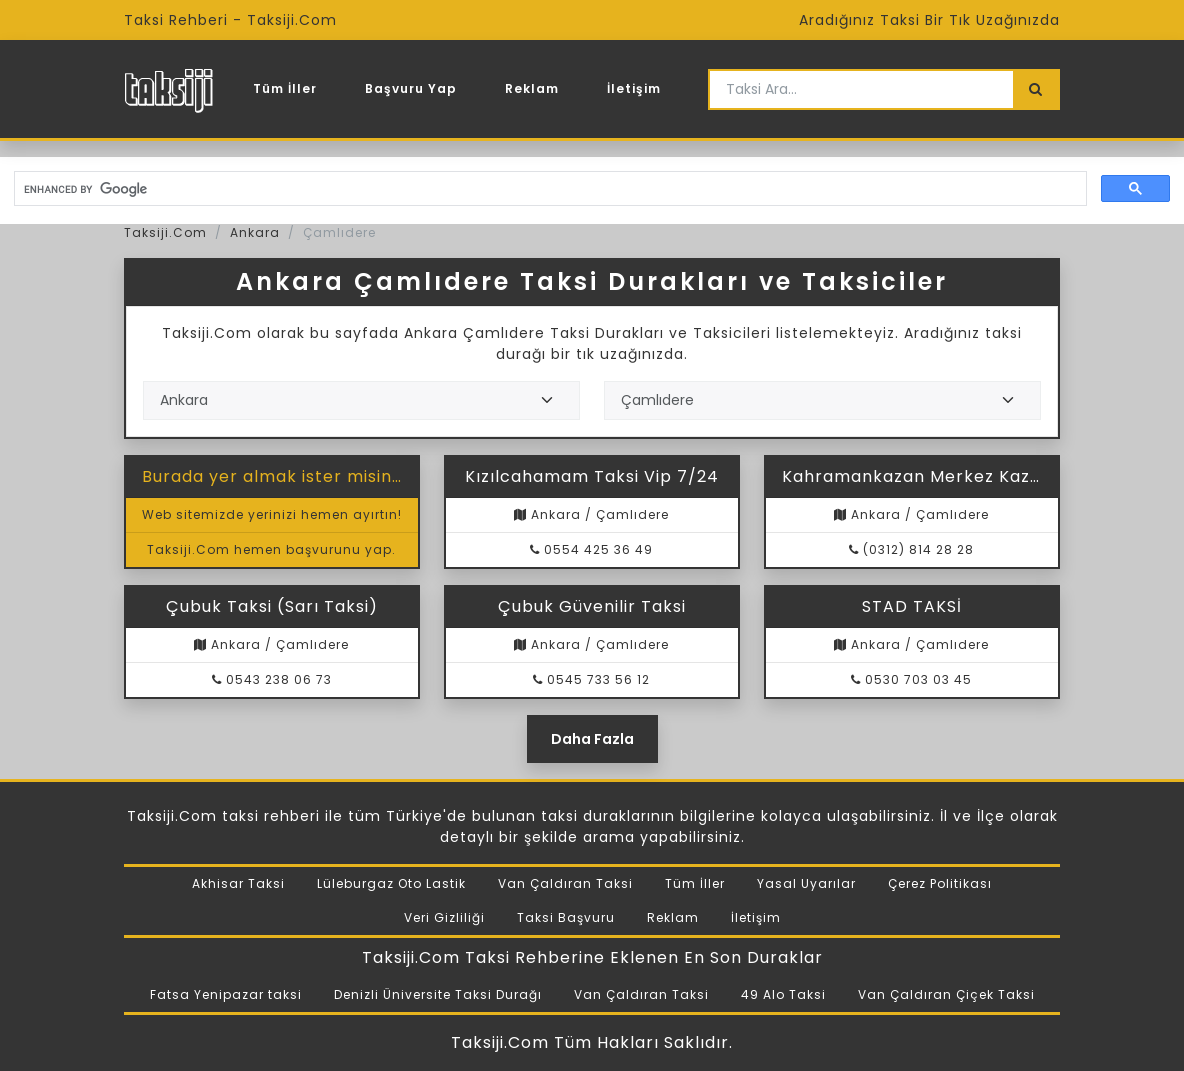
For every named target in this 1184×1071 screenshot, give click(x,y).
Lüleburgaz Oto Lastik (391, 883)
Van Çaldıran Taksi (565, 883)
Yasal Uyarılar (806, 883)
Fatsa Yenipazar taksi (226, 994)
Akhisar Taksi (238, 883)
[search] (548, 189)
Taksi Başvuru (566, 917)
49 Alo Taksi (783, 994)
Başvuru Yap (411, 88)
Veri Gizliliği (444, 917)
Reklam (532, 88)
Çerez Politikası (940, 883)
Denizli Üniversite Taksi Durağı (438, 994)
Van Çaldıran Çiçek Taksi (946, 994)
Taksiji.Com (165, 232)
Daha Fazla (592, 739)
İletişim (634, 88)
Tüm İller (285, 88)
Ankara (255, 232)
